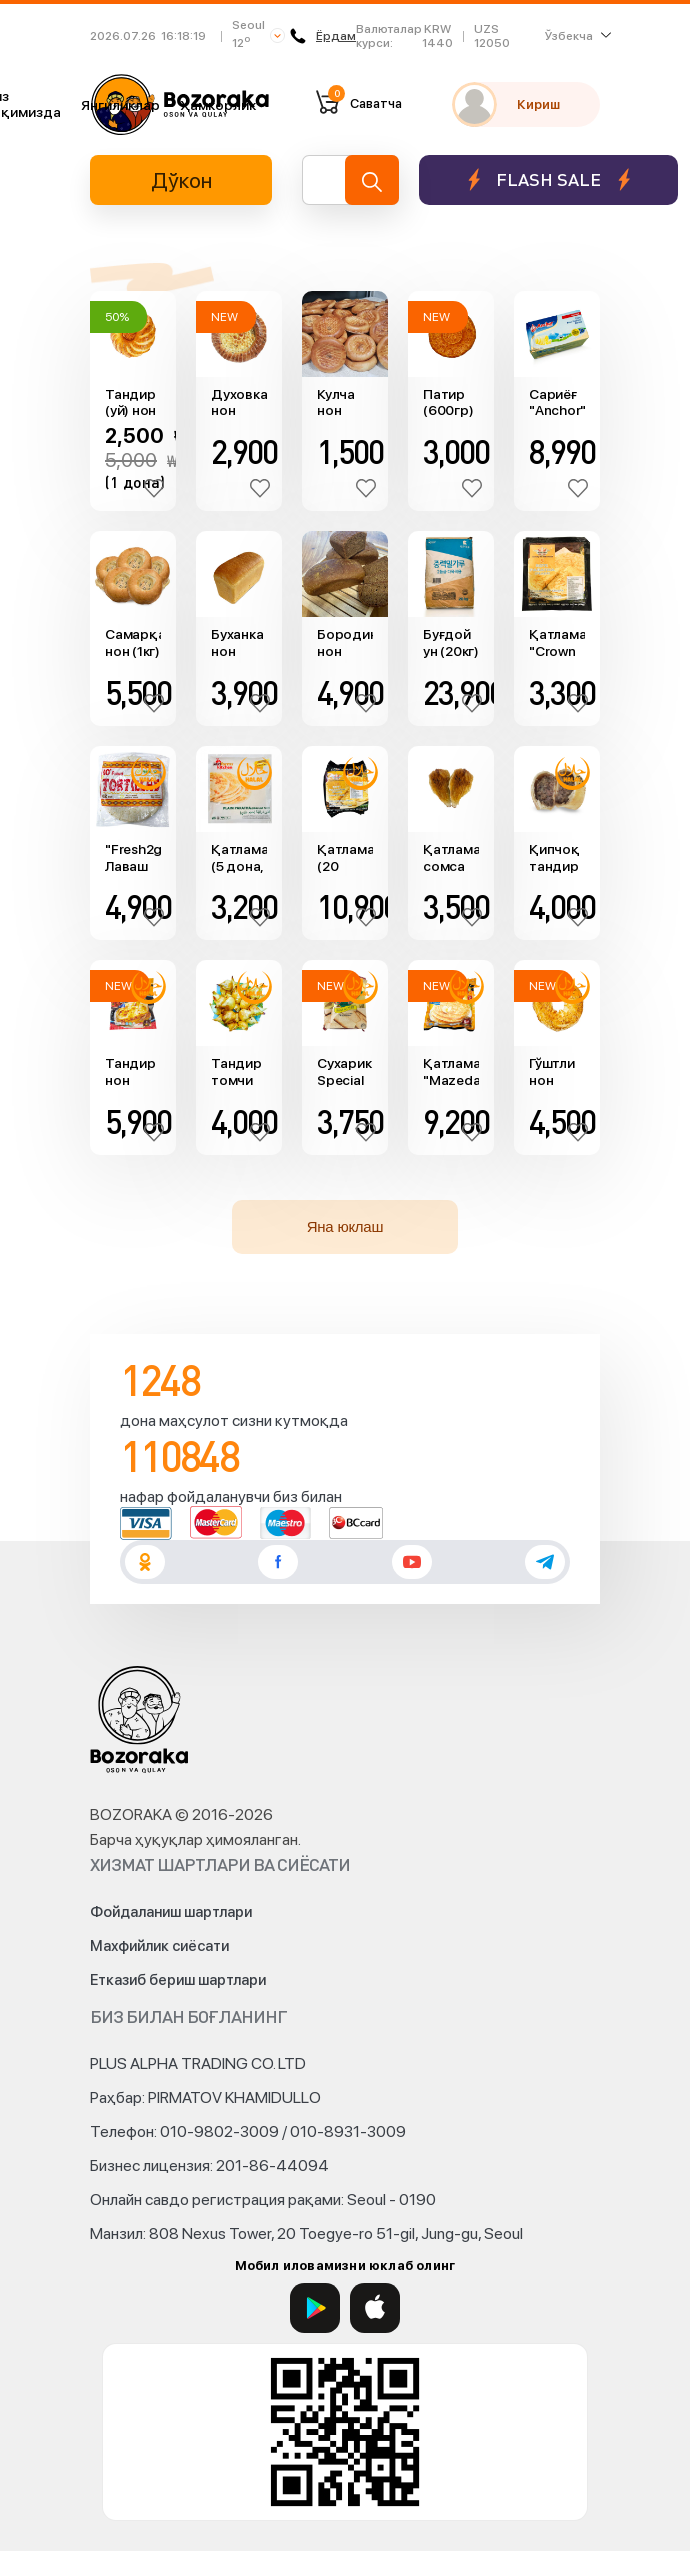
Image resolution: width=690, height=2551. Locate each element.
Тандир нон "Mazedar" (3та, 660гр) (133, 1072)
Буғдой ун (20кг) (451, 642)
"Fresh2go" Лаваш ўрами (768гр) (133, 858)
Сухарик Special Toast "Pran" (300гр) (344, 1072)
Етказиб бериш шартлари (178, 1980)
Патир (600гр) (448, 402)
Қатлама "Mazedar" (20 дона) (451, 1072)
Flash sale (548, 179)
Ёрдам (323, 36)
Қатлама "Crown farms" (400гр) (557, 643)
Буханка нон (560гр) (237, 643)
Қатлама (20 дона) (345, 858)
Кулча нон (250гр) (341, 403)
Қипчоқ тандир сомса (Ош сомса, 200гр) (554, 858)
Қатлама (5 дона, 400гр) (239, 858)
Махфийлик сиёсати (159, 1946)
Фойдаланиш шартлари (171, 1912)
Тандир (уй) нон (130, 402)
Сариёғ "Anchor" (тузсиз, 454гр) (557, 403)
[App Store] (375, 2308)
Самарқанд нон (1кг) (133, 642)
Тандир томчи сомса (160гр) (236, 1072)
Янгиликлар (120, 105)
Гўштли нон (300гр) (554, 1072)
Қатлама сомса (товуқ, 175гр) (451, 858)
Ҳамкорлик (218, 105)
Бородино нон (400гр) (345, 643)
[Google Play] (315, 2308)
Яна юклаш (345, 1226)
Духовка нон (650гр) (239, 403)
